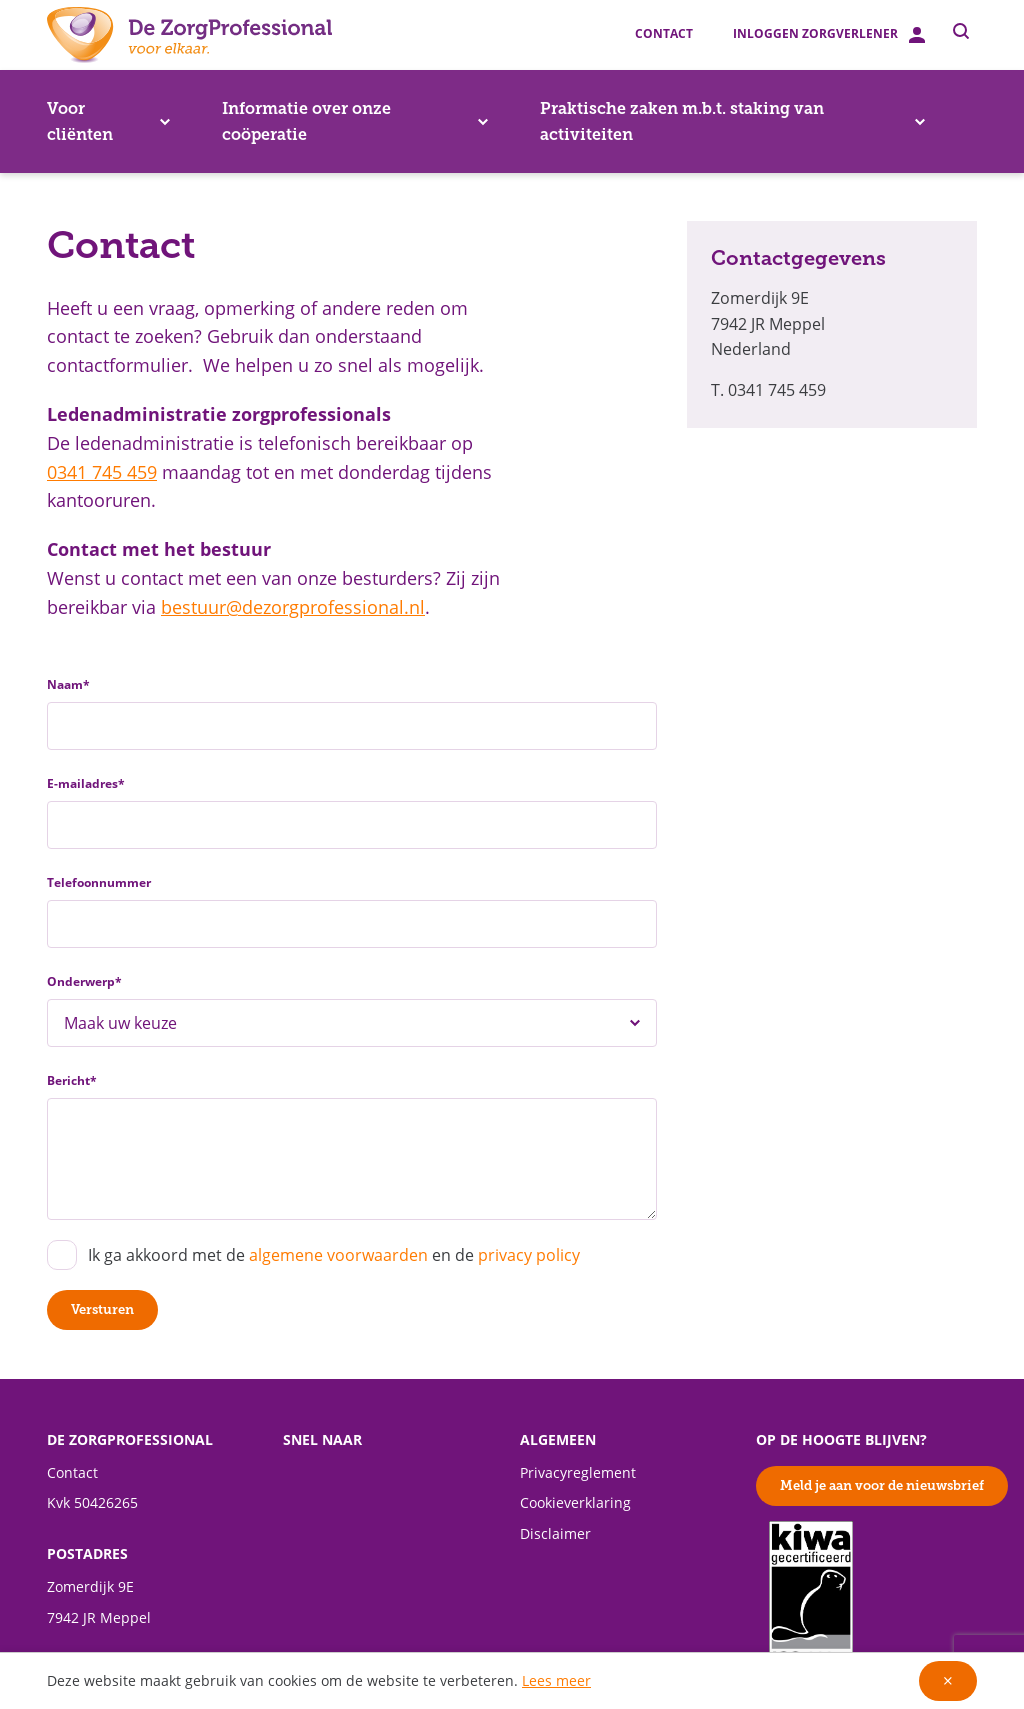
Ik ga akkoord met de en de (334, 1255)
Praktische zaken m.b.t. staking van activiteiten (732, 121)
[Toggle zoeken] (961, 31)
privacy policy (529, 1255)
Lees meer (556, 1681)
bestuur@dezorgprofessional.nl (293, 607)
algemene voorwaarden (338, 1255)
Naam (68, 685)
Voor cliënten (108, 121)
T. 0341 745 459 (768, 390)
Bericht (72, 1081)
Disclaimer (555, 1534)
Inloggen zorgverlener (829, 35)
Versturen (102, 1309)
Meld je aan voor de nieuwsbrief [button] (882, 1485)
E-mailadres (86, 784)
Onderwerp (84, 982)
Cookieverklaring (575, 1503)
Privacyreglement (578, 1473)
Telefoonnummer (99, 883)
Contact (664, 34)
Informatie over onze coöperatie (355, 121)
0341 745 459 (102, 472)
